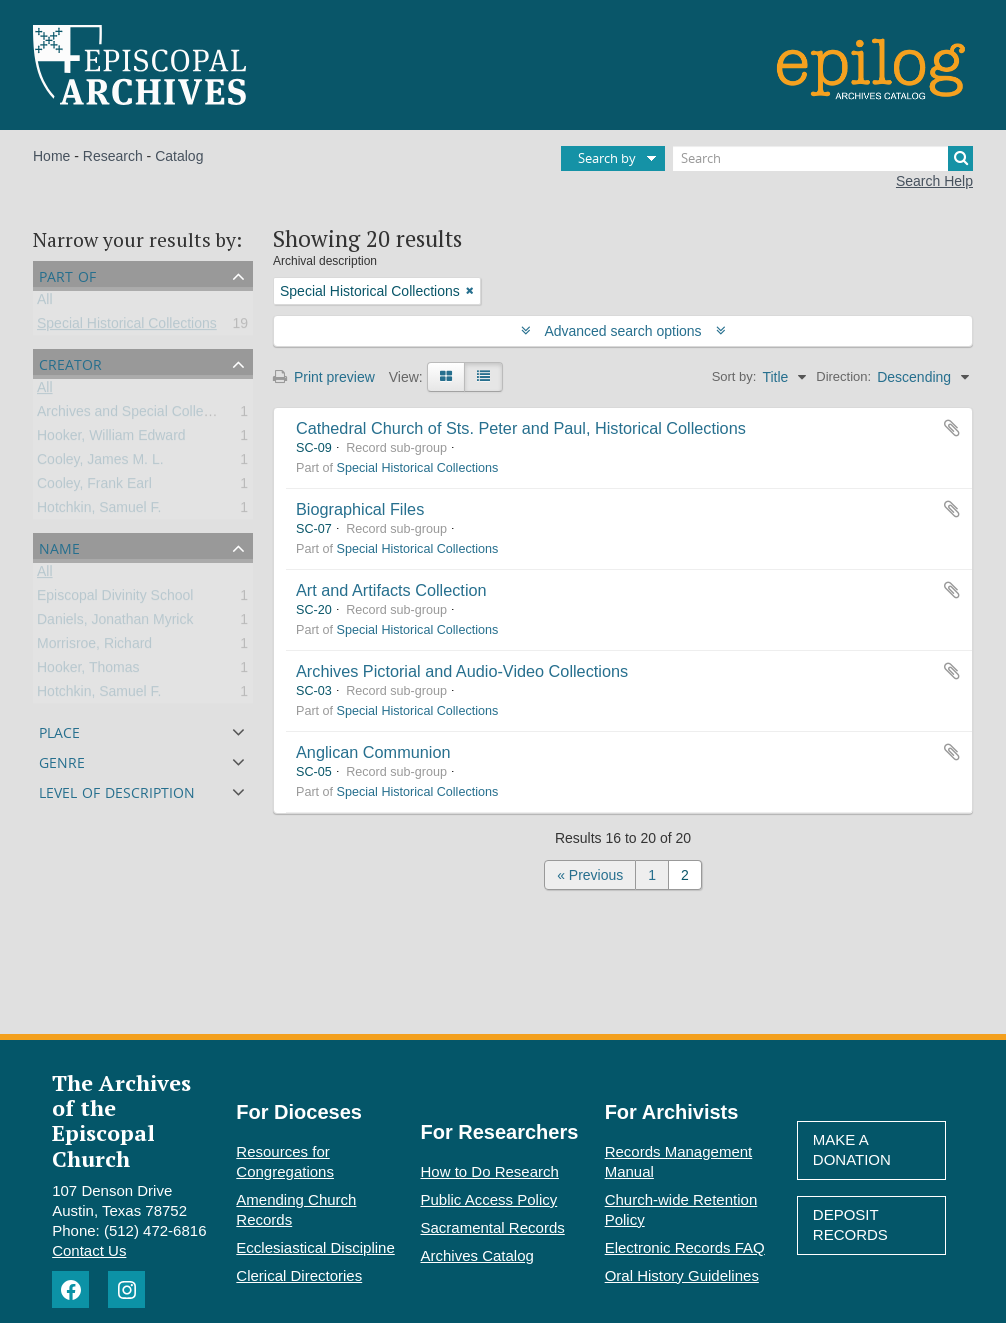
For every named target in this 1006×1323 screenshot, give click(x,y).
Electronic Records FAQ (685, 1247)
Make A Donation (852, 1149)
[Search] (823, 158)
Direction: (843, 376)
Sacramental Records (493, 1227)
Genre (62, 760)
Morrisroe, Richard (94, 647)
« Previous (590, 875)
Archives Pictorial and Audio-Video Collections (462, 671)
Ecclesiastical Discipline (315, 1247)
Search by (607, 158)
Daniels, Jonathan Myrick (115, 623)
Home (51, 156)
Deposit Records (850, 1224)
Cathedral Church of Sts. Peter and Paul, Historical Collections (521, 428)
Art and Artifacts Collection (391, 590)
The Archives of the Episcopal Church (121, 1120)
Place (59, 730)
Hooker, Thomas (88, 671)
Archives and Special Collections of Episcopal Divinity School (226, 415)
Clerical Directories (299, 1275)
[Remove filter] (470, 291)
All (45, 303)
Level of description (117, 790)
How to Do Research (490, 1171)
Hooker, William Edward (111, 439)
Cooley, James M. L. (100, 463)
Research (113, 156)
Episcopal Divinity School (115, 599)
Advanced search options (623, 331)
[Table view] (483, 377)
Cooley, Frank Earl (94, 487)
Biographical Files (360, 509)
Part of (67, 274)
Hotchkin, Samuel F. (99, 511)
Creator (70, 362)
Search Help (934, 181)
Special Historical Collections (127, 327)
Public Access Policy (489, 1199)
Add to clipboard (952, 428)
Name (59, 546)
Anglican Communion (373, 752)
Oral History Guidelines (682, 1275)
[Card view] (446, 377)
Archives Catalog (477, 1255)
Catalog (179, 156)
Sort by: (734, 376)
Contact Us (89, 1250)
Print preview (324, 377)
